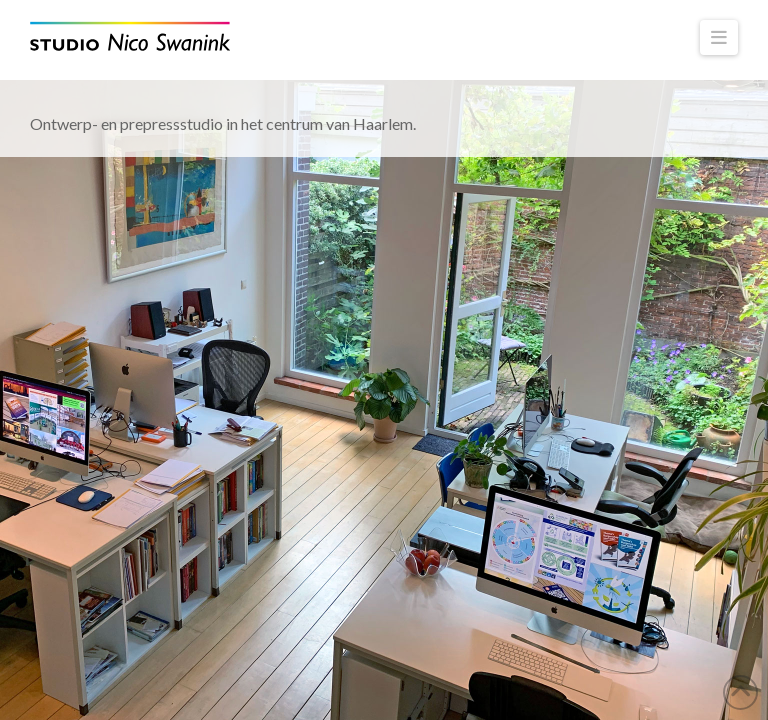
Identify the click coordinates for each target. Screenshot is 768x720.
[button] (719, 37)
